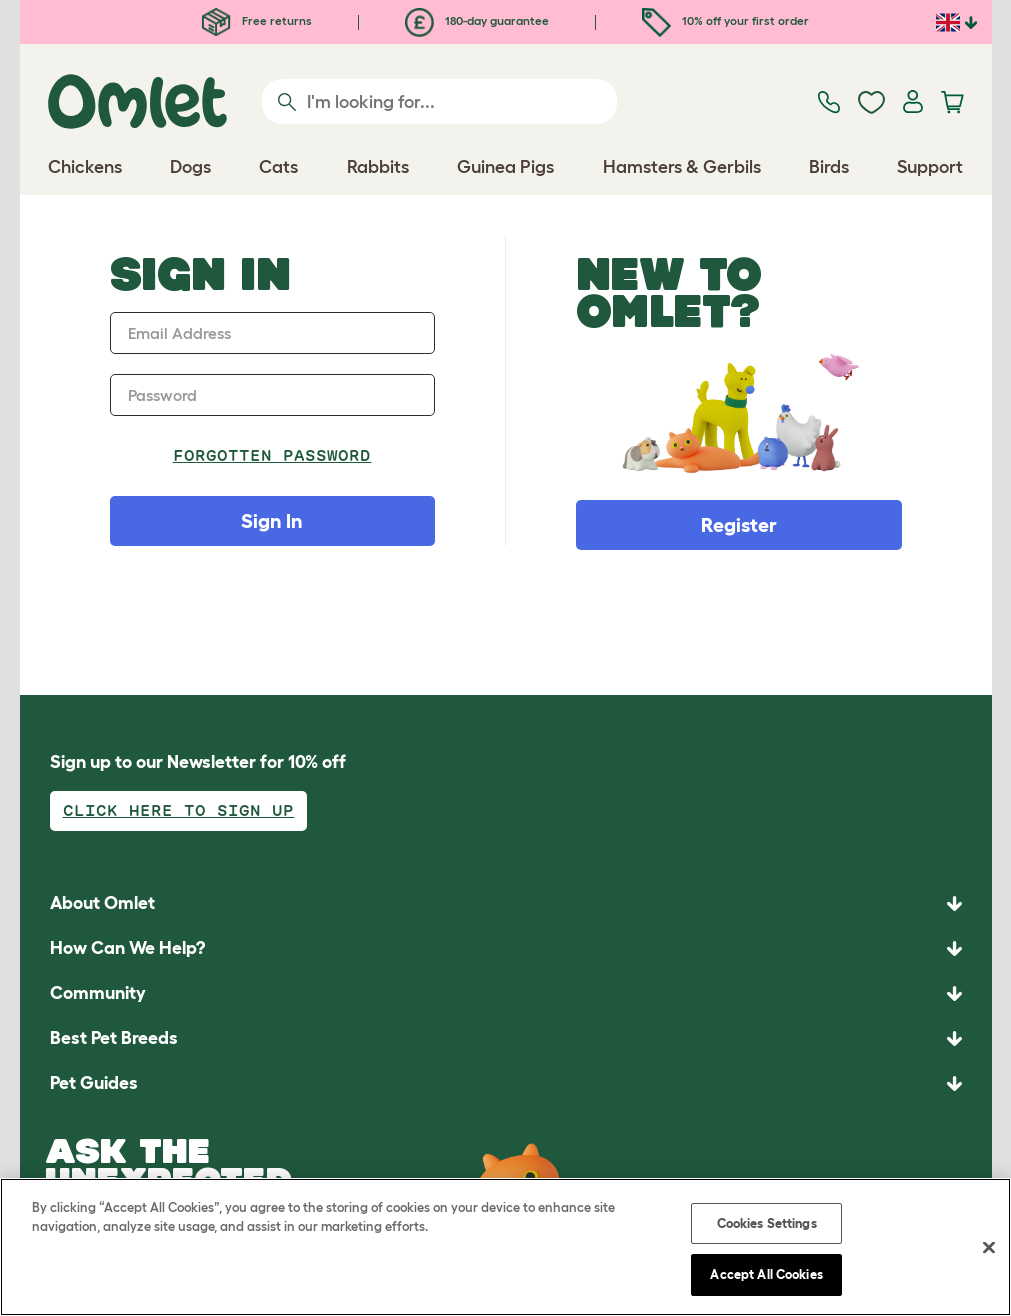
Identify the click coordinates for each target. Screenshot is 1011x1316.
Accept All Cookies (766, 1274)
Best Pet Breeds (114, 1038)
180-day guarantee (477, 20)
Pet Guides (94, 1083)
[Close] (989, 1247)
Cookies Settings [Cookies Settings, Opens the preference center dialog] (767, 1223)
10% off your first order (725, 20)
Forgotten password (272, 455)
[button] (506, 1083)
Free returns (257, 20)
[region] (505, 1247)
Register (739, 525)
